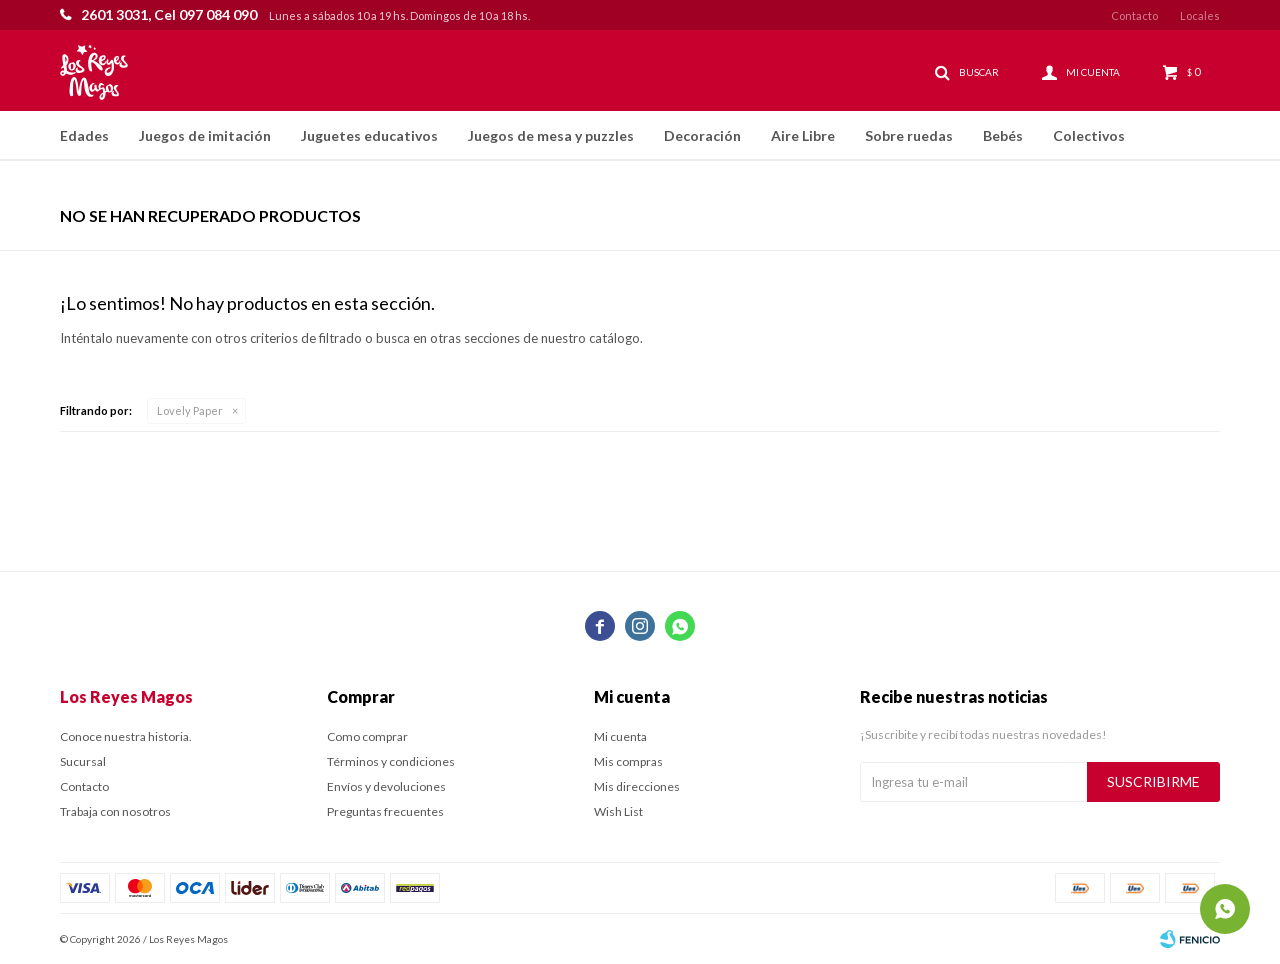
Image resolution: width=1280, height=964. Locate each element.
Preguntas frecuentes (385, 811)
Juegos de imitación (205, 135)
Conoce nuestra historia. (126, 736)
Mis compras (628, 761)
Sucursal (83, 761)
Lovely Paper (190, 410)
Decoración (702, 135)
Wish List (618, 811)
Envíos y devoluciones (386, 786)
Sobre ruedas (909, 135)
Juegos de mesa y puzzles (551, 135)
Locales (1200, 15)
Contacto (1134, 15)
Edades (84, 135)
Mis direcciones (637, 786)
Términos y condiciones (391, 761)
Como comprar (367, 736)
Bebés (1003, 135)
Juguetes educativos (369, 135)
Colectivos (1089, 135)
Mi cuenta (620, 736)
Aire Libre (803, 135)
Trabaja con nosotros (115, 811)
